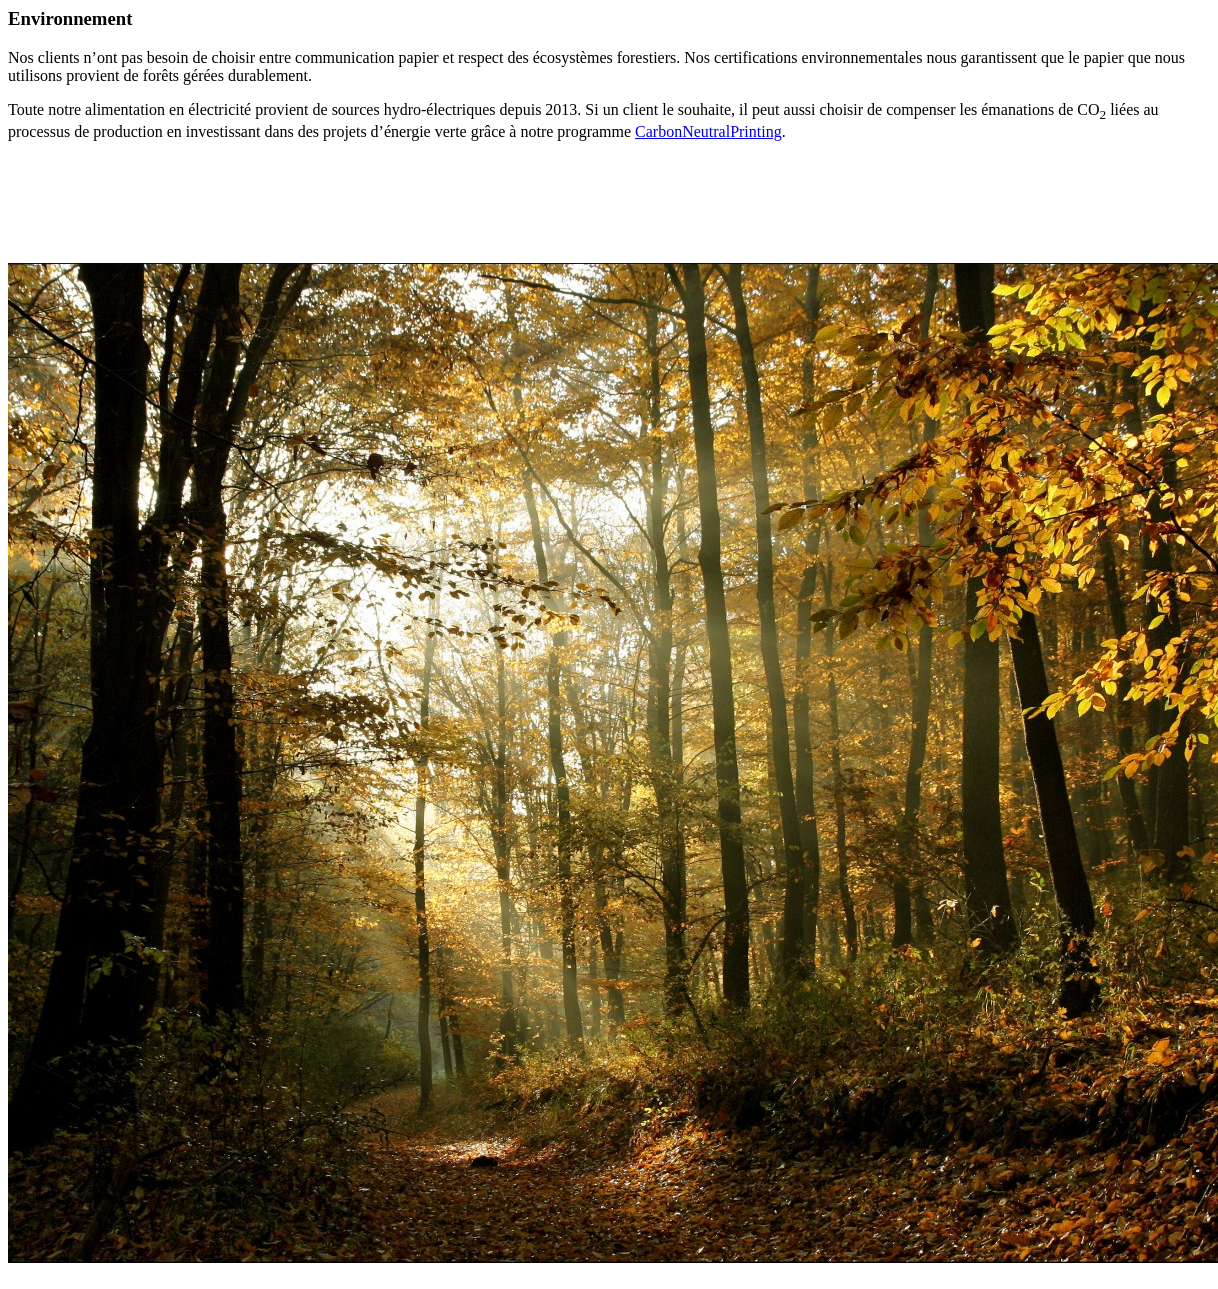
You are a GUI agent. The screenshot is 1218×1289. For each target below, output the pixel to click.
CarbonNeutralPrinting (708, 131)
